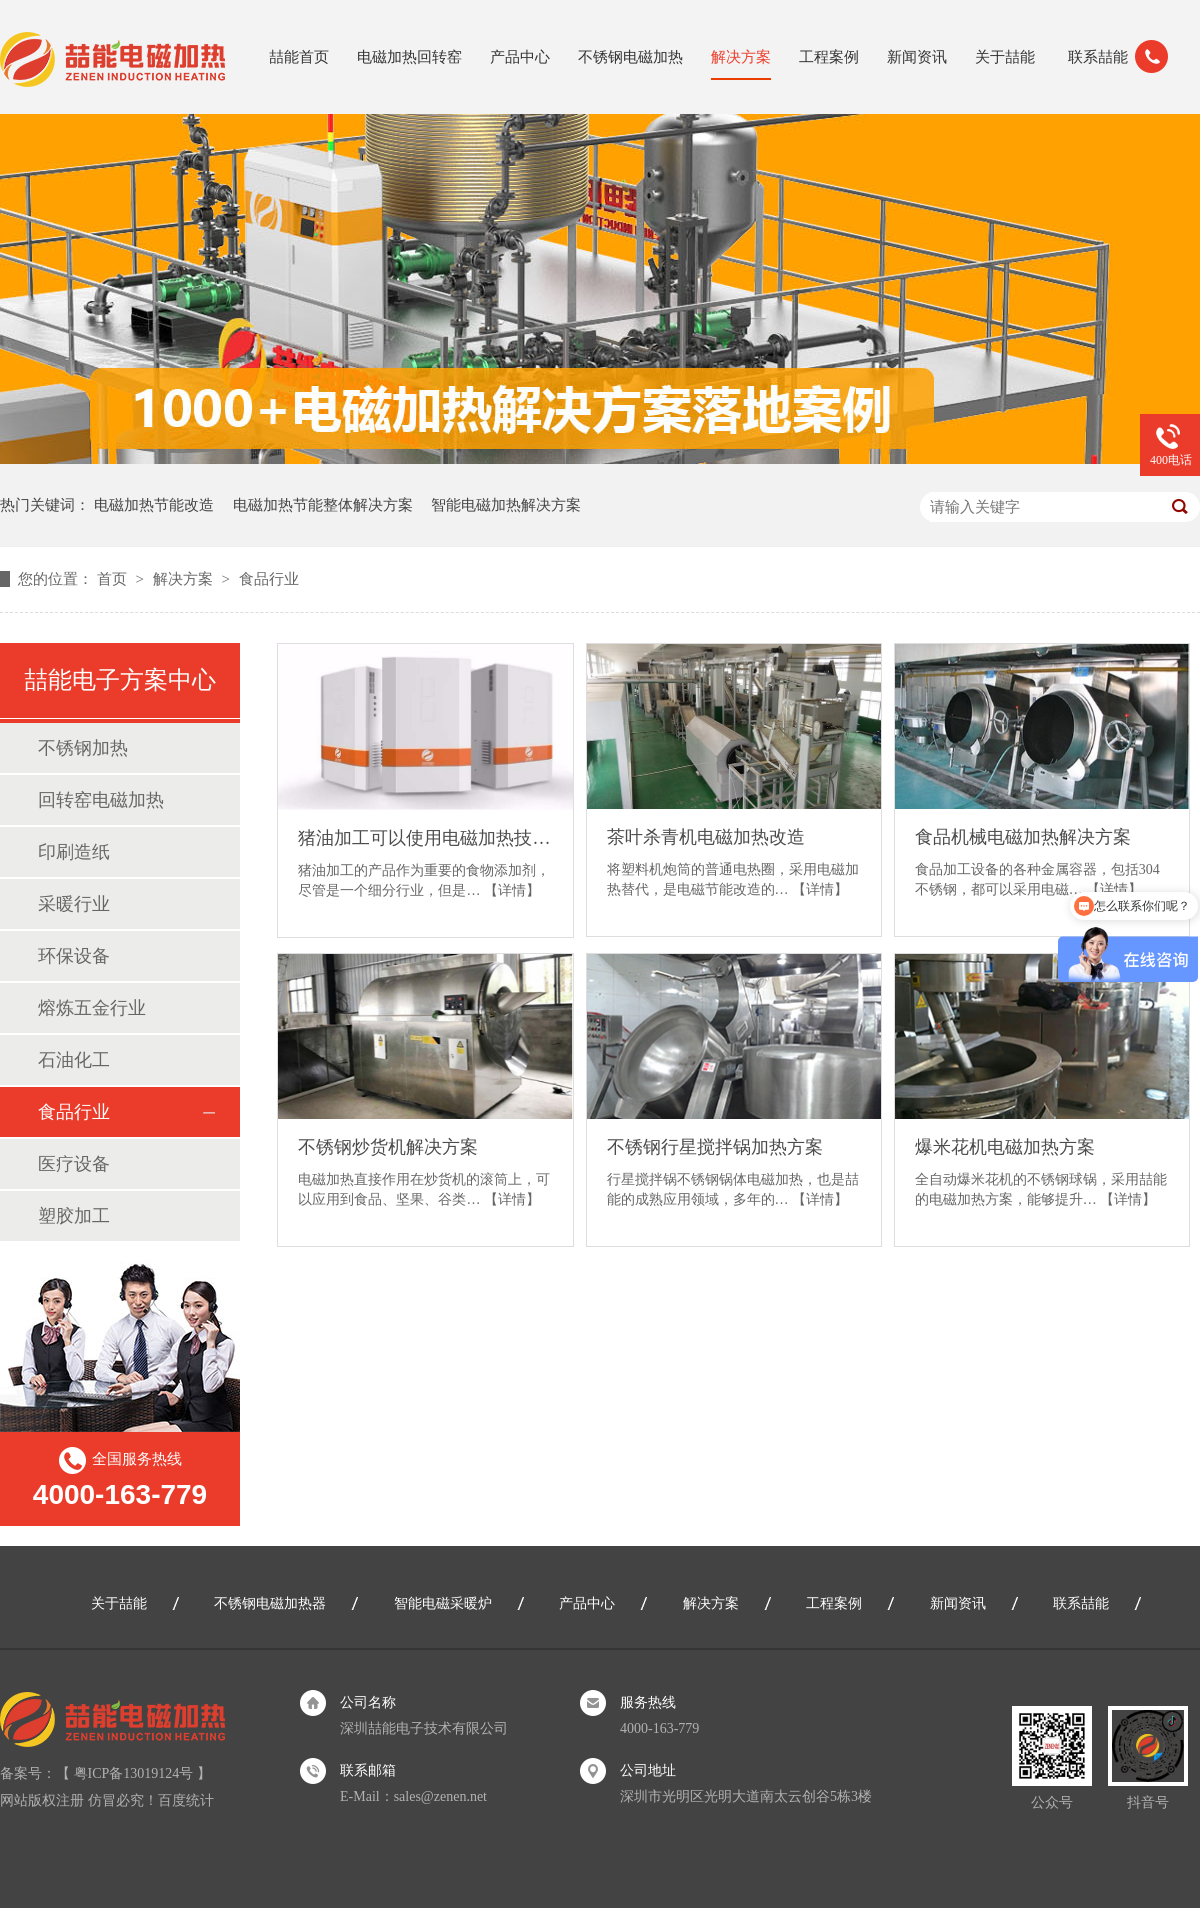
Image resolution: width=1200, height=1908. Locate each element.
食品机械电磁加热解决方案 (1023, 837)
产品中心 (520, 57)
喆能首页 (299, 57)
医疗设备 (74, 1164)
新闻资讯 (917, 57)
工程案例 (829, 57)
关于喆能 (1005, 57)
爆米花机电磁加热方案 (1005, 1147)
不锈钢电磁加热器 (270, 1603)
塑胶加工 (74, 1216)
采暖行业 (74, 904)
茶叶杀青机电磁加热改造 (706, 837)
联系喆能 (1098, 57)
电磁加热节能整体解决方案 (323, 505)
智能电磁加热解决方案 (506, 505)
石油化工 (74, 1060)
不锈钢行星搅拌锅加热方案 (715, 1147)
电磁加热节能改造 (154, 505)
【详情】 (512, 890)
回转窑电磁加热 (101, 800)
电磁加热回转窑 (409, 57)
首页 (114, 579)
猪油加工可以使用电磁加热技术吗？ (425, 838)
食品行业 (269, 579)
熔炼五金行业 (92, 1008)
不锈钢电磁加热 (630, 57)
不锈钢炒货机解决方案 (388, 1147)
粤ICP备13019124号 (134, 1773)
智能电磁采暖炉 (443, 1603)
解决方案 (741, 57)
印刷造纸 (74, 852)
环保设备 (74, 956)
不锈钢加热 (83, 748)
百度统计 (186, 1800)
